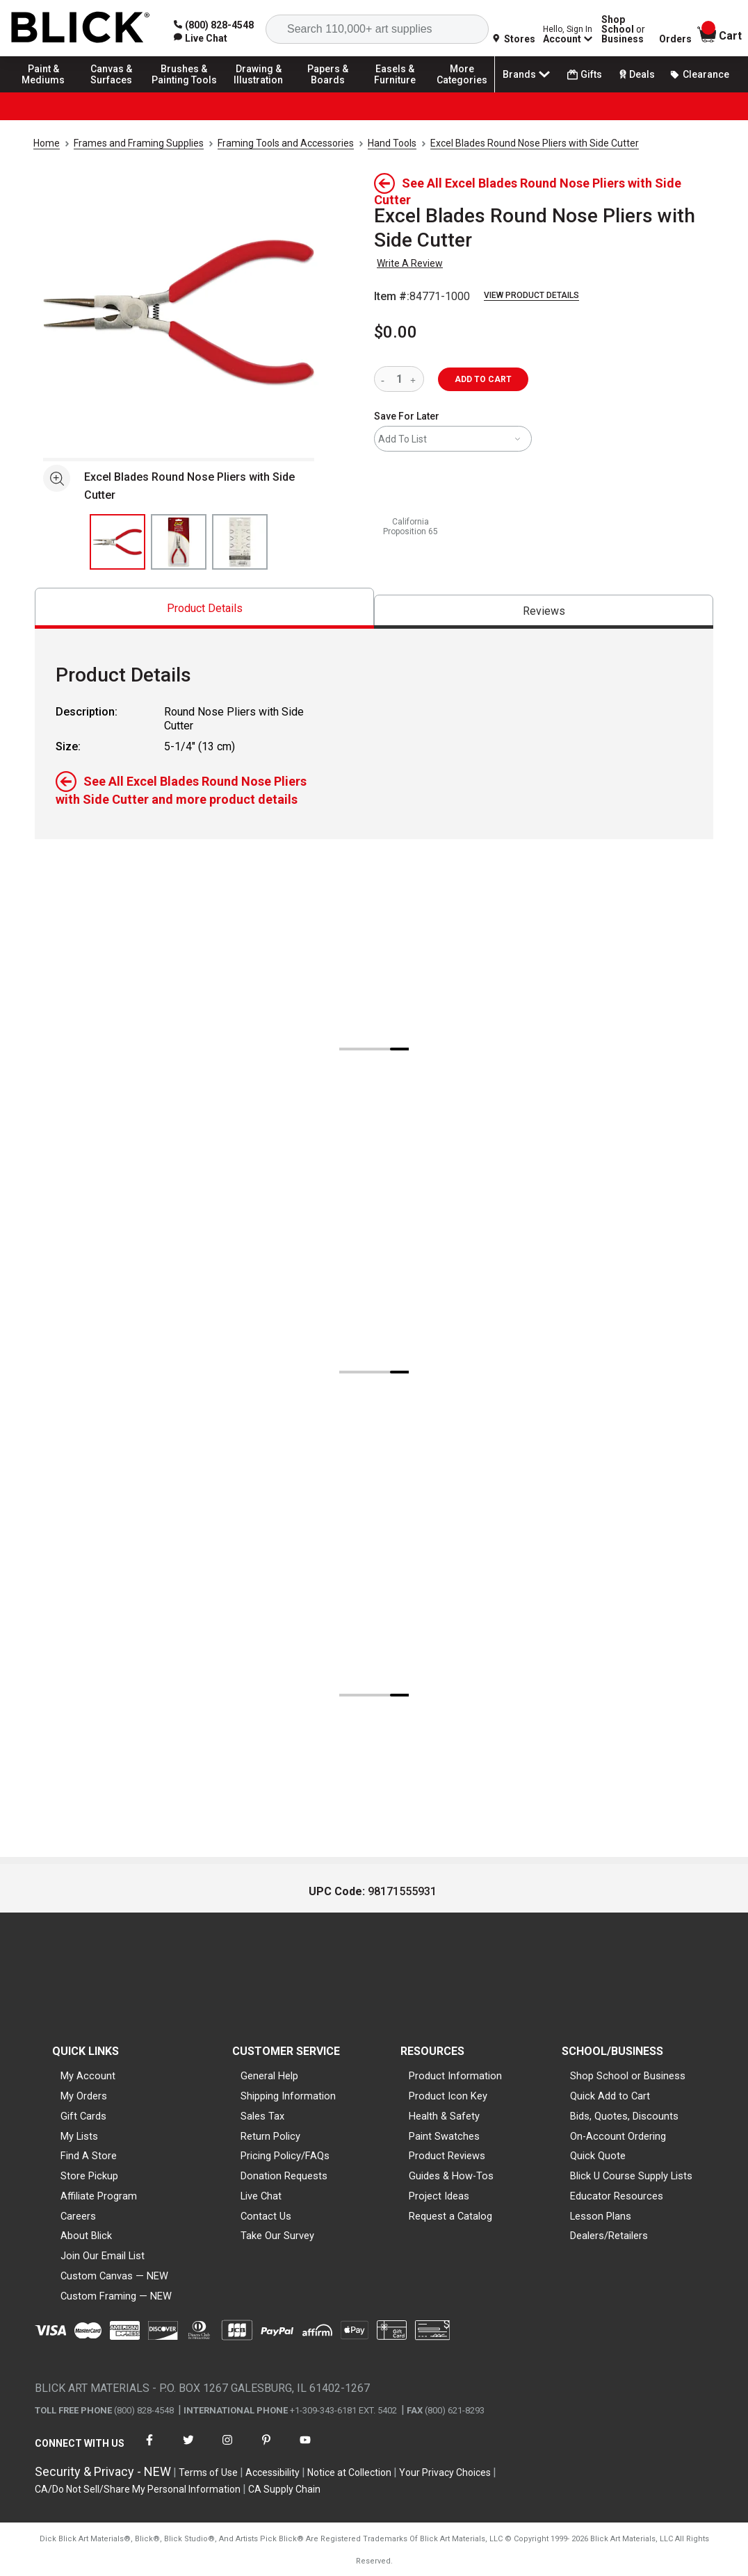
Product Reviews (447, 2155)
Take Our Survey (277, 2235)
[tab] (204, 608)
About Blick (86, 2235)
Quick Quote (598, 2155)
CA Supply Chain (284, 2489)
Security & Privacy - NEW (103, 2471)
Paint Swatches (444, 2136)
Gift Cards (83, 2116)
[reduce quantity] (385, 379)
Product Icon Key (448, 2096)
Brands (528, 74)
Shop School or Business (627, 2076)
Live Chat (261, 2196)
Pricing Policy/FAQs (285, 2155)
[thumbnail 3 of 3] (240, 542)
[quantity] (399, 379)
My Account (87, 2076)
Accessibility (272, 2472)
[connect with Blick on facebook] (149, 2448)
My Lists (79, 2136)
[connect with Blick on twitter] (188, 2448)
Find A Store (88, 2155)
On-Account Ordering (618, 2136)
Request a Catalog (450, 2216)
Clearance (699, 74)
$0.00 (395, 332)
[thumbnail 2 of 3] (178, 542)
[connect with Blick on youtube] (305, 2448)
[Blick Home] (80, 28)
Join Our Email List (102, 2255)
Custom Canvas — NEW (114, 2276)
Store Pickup (89, 2176)
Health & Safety (444, 2116)
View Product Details (531, 295)
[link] (200, 38)
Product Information (455, 2076)
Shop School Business (623, 29)
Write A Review (410, 263)
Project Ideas (439, 2196)
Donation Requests (284, 2176)
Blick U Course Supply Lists (631, 2176)
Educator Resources (616, 2196)
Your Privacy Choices (445, 2472)
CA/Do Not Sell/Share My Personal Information (138, 2489)
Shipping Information (288, 2096)
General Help (269, 2076)
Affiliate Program (98, 2196)
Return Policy (270, 2136)
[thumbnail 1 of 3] (117, 542)
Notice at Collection (349, 2472)
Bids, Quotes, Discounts (624, 2116)
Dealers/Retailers (609, 2235)
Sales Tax (262, 2116)
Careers (78, 2216)
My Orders (83, 2096)
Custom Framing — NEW (116, 2296)
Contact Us (266, 2216)
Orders (675, 39)
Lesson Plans (600, 2216)
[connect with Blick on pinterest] (266, 2448)
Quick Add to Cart (610, 2096)
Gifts (584, 75)
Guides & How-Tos (451, 2176)
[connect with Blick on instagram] (227, 2448)
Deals (636, 74)
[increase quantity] (414, 379)
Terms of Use (208, 2472)
